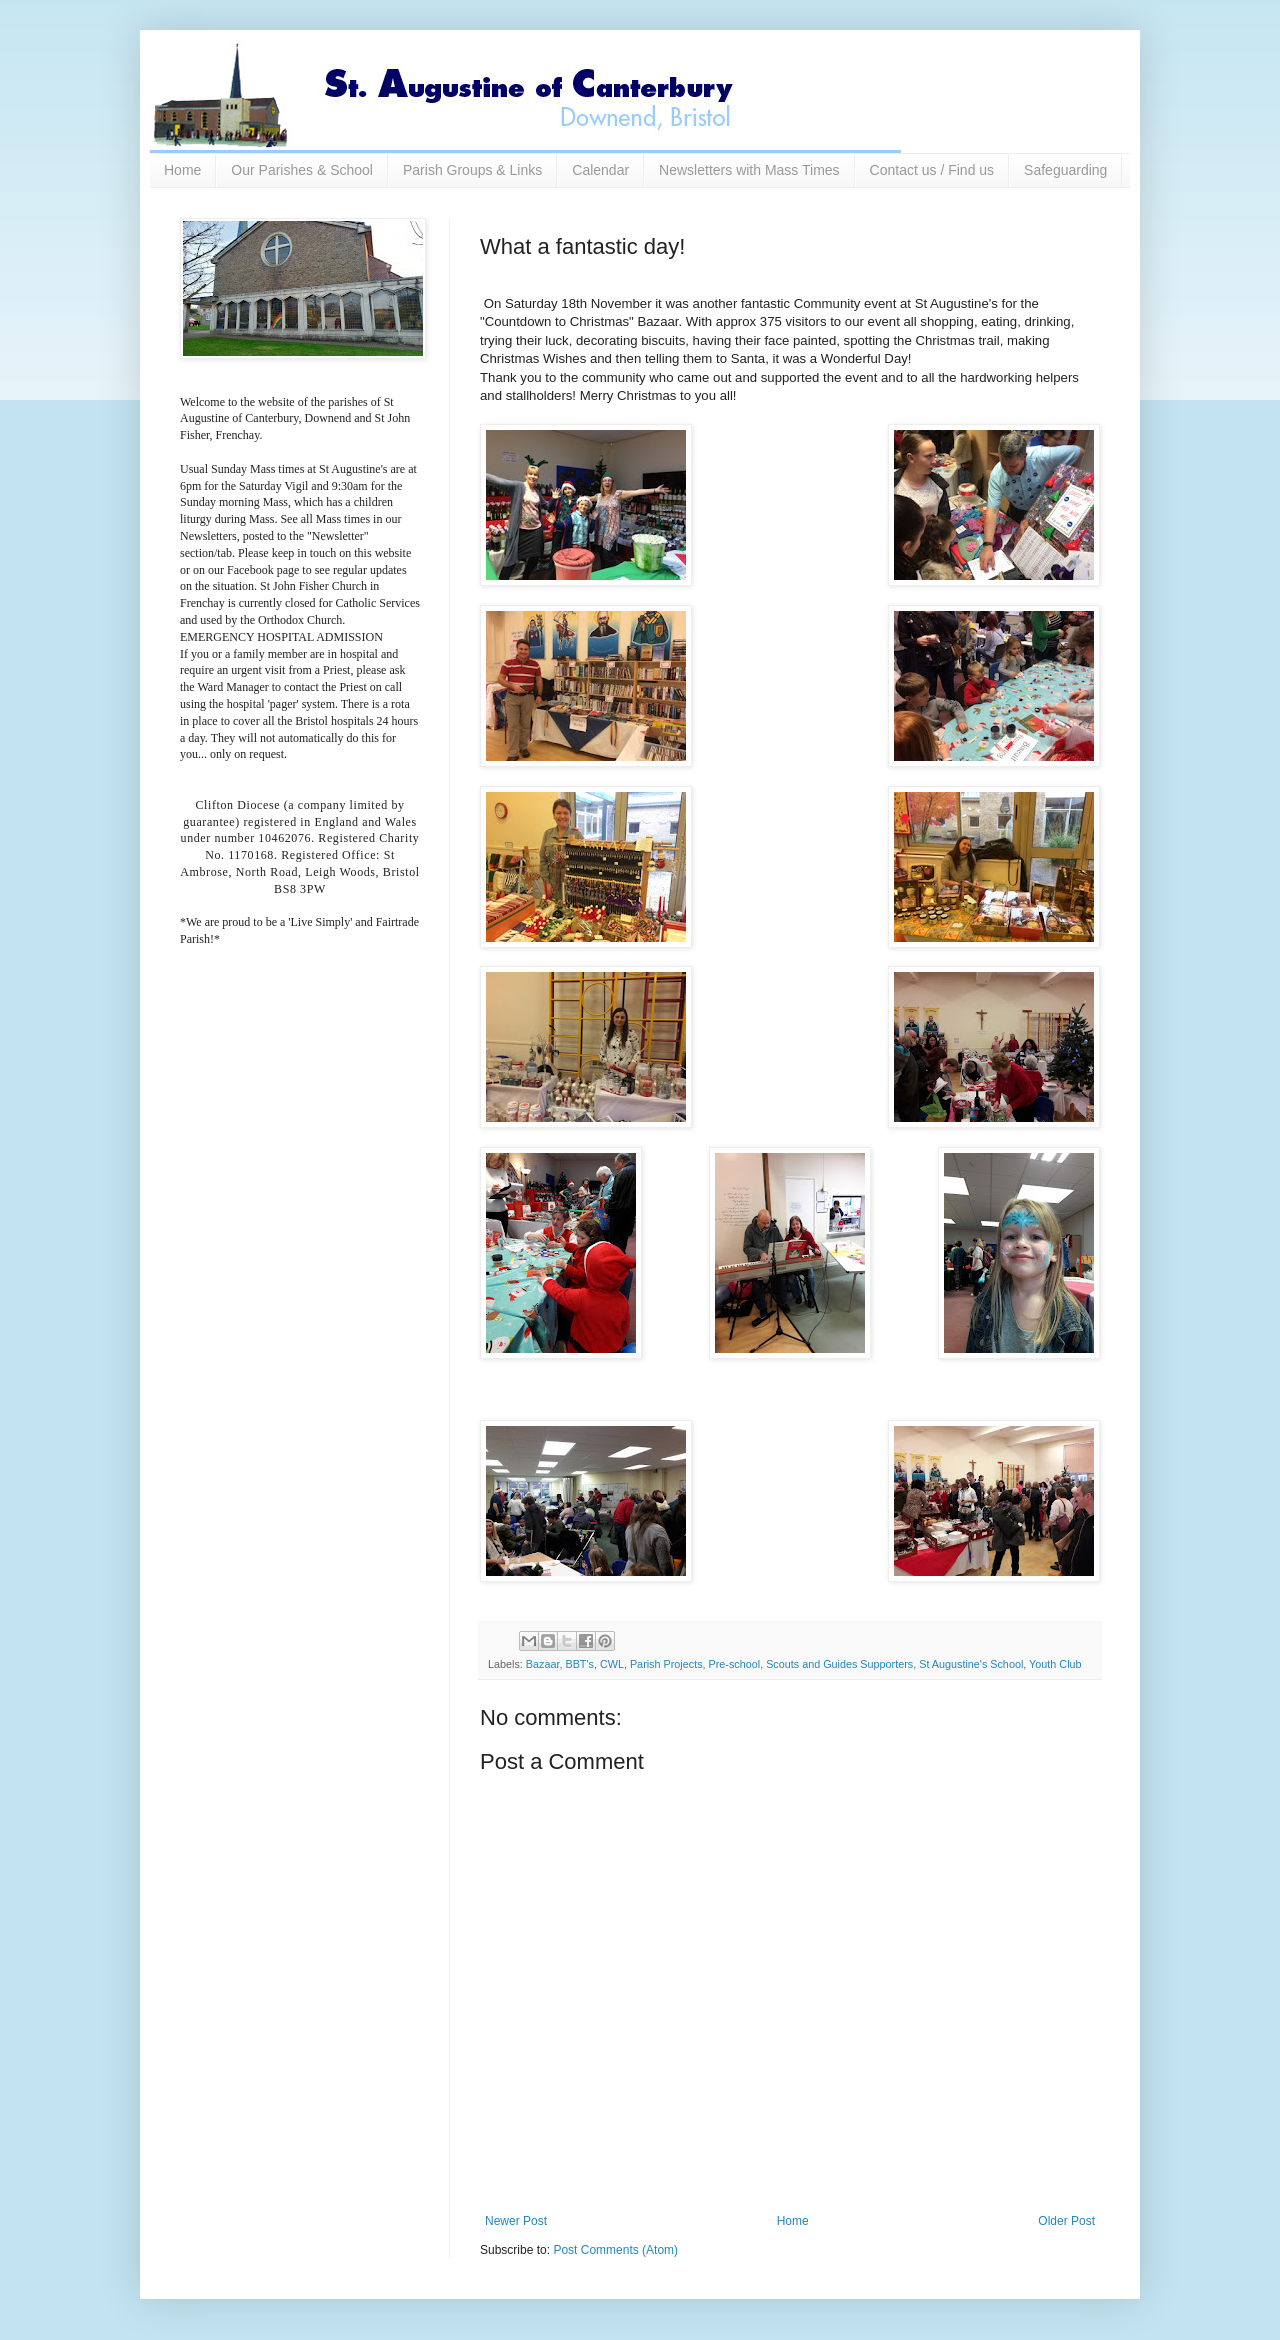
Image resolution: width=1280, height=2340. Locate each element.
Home (182, 170)
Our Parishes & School (302, 170)
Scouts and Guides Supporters (839, 1664)
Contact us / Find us (932, 170)
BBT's (579, 1664)
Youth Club (1055, 1664)
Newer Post (516, 2221)
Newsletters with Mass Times (749, 170)
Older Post (1066, 2221)
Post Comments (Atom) (615, 2250)
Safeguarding (1065, 170)
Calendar (600, 170)
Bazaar (543, 1664)
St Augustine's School (971, 1664)
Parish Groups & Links (472, 170)
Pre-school (735, 1664)
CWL (612, 1664)
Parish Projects (666, 1664)
